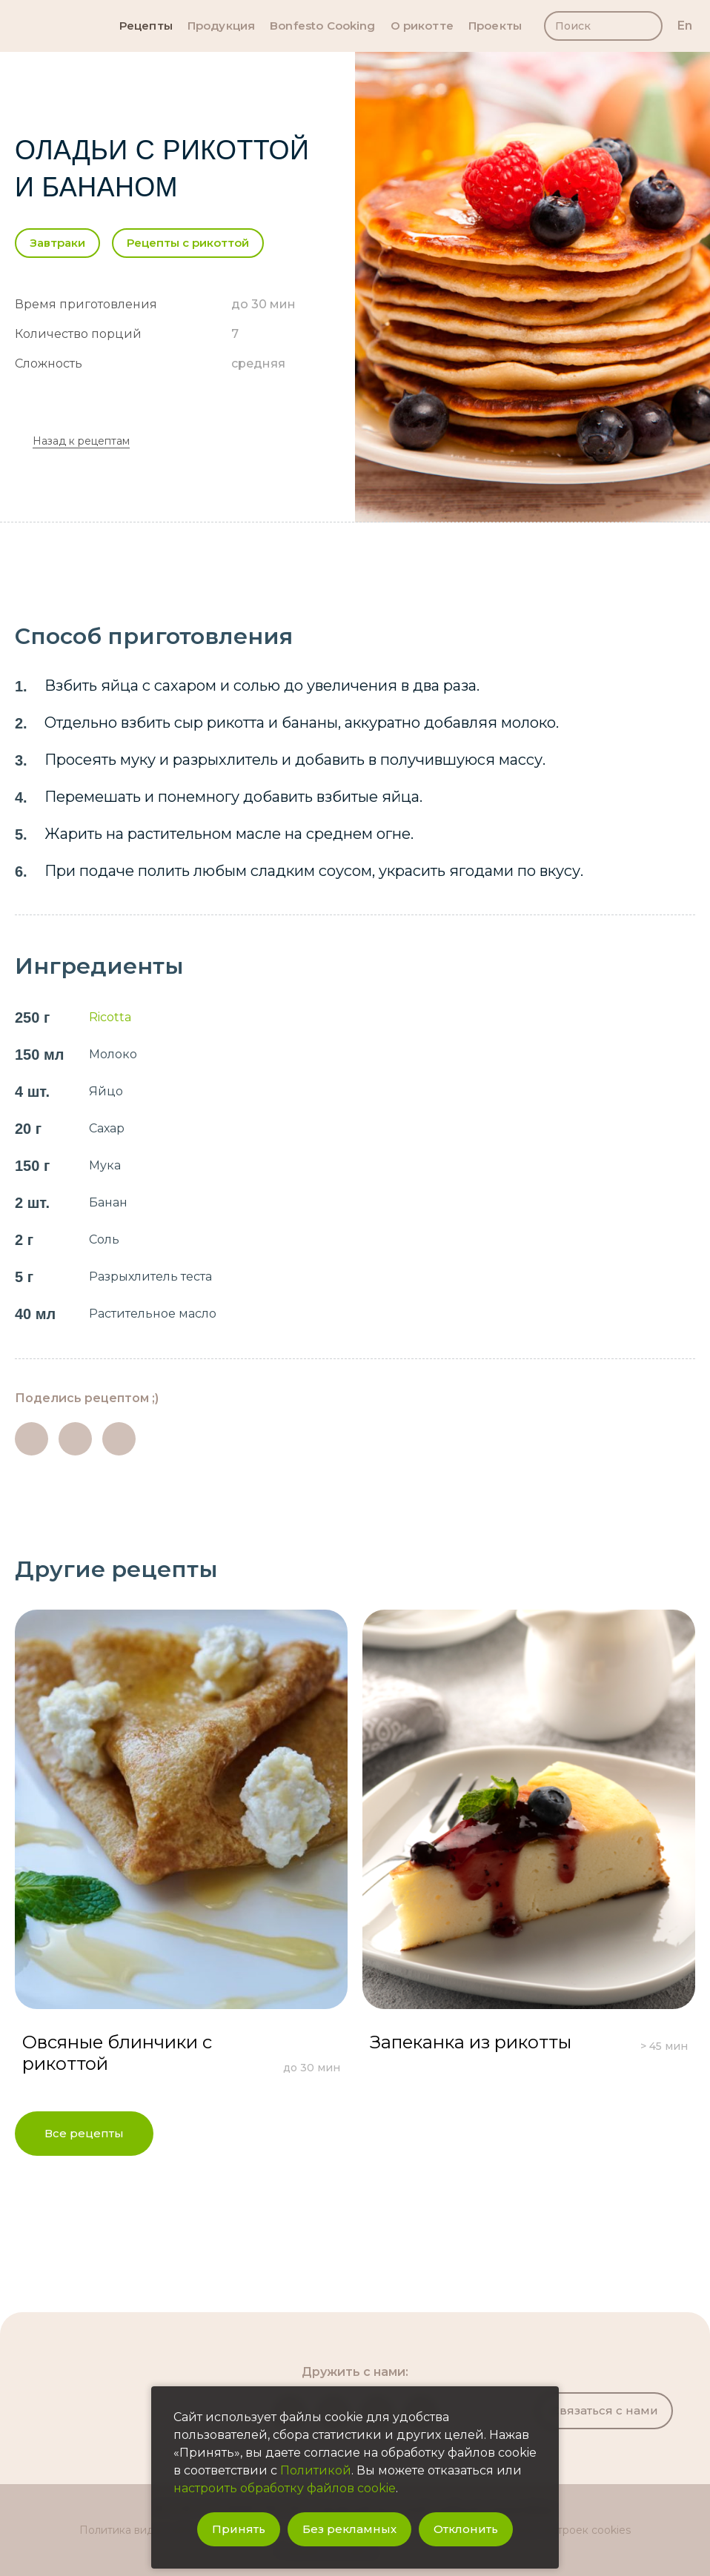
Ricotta (110, 1017)
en (684, 26)
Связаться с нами (604, 2410)
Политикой (315, 2470)
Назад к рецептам (81, 441)
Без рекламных (349, 2529)
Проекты (495, 26)
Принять (238, 2529)
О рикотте (422, 26)
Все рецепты (84, 2133)
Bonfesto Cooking (322, 26)
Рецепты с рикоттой (188, 243)
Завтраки (57, 243)
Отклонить (466, 2529)
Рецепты (146, 26)
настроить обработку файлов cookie (284, 2488)
